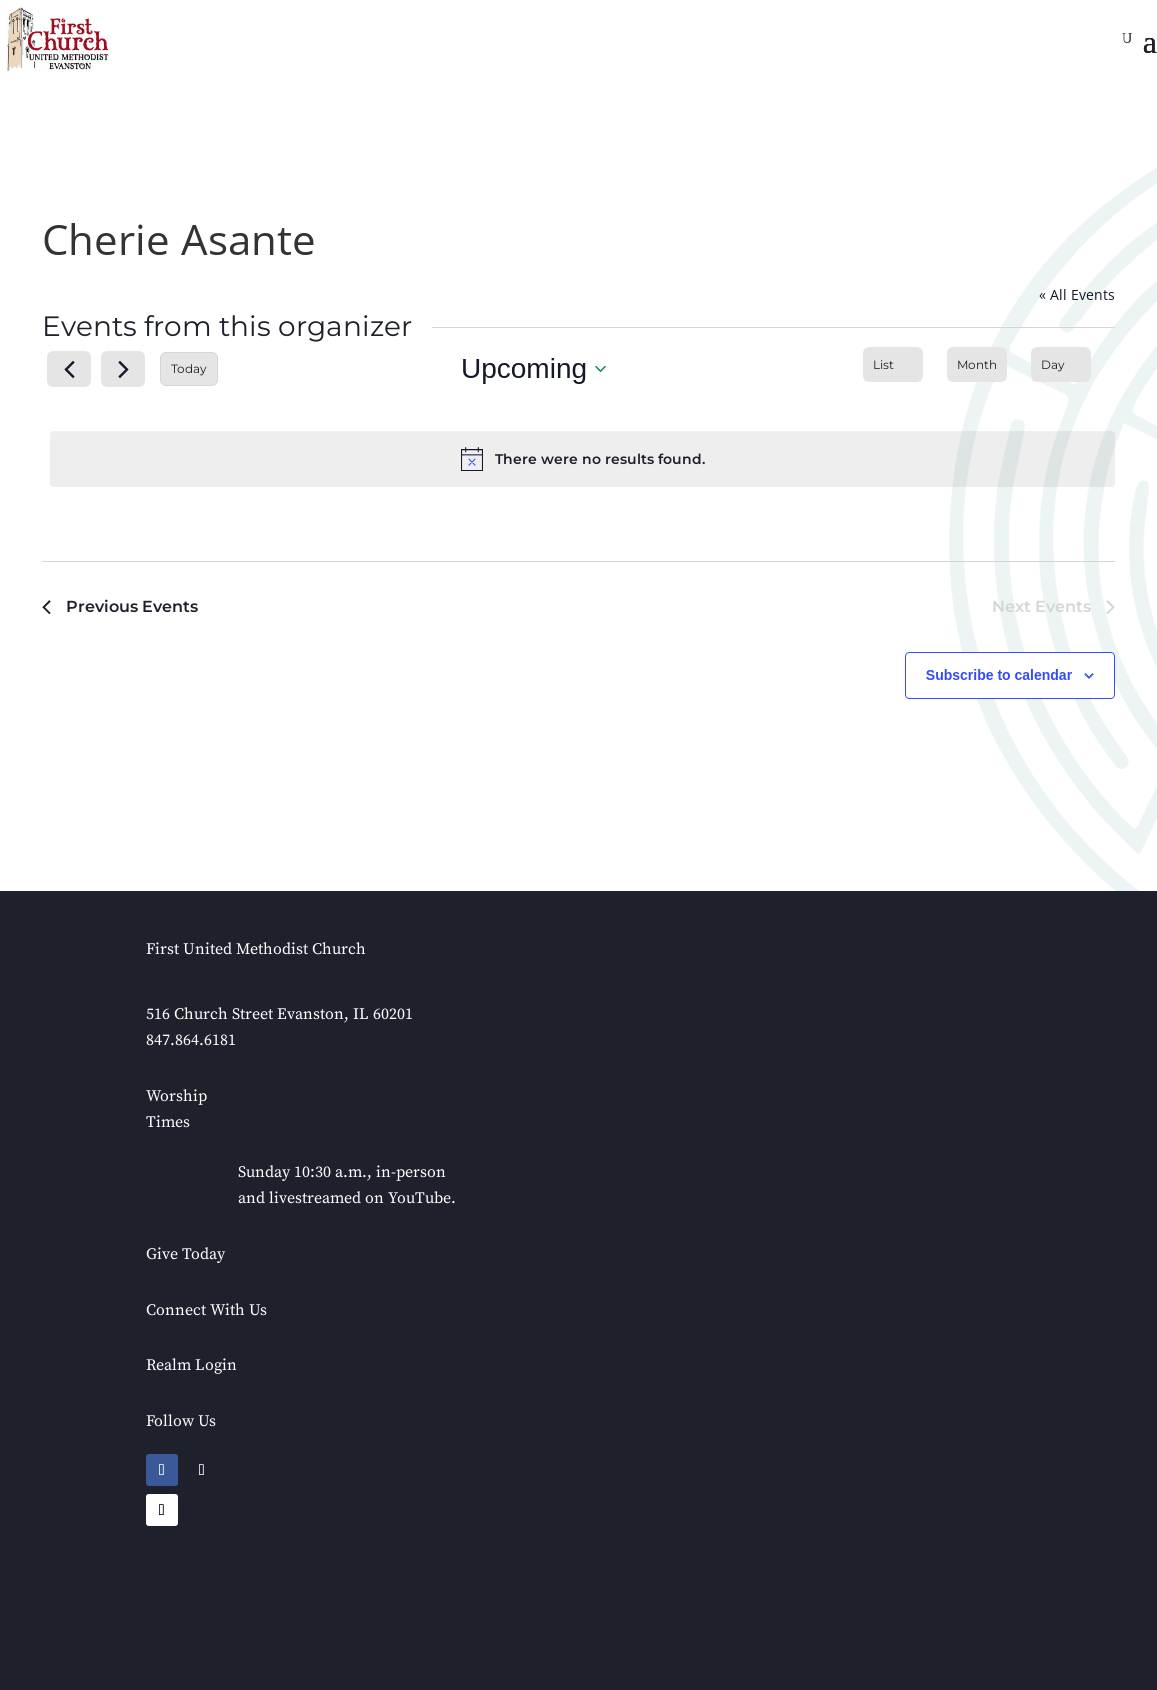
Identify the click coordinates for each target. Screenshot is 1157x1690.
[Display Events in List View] (893, 364)
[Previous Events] (69, 369)
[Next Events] (123, 369)
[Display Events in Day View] (1061, 364)
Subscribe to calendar (999, 675)
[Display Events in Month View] (977, 364)
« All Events (1077, 294)
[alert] (582, 459)
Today (189, 368)
